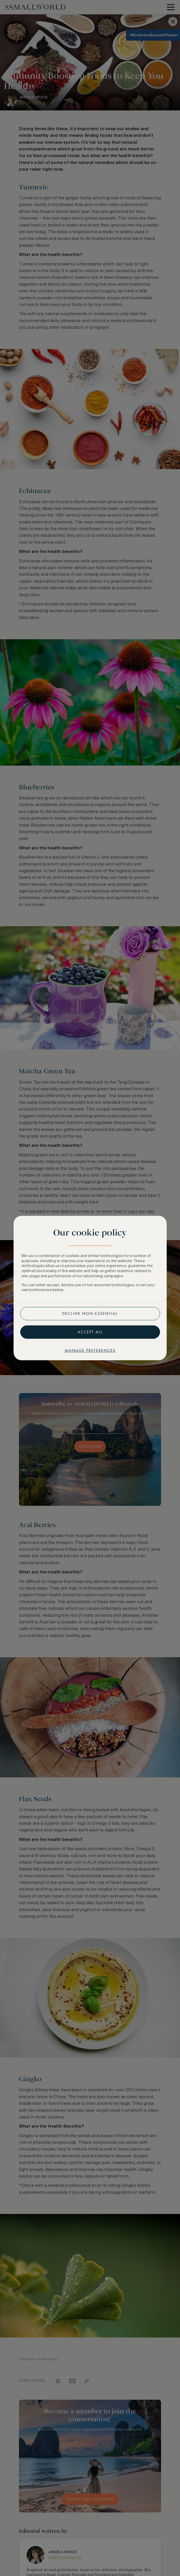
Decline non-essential (90, 1313)
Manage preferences (90, 1350)
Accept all (90, 1332)
